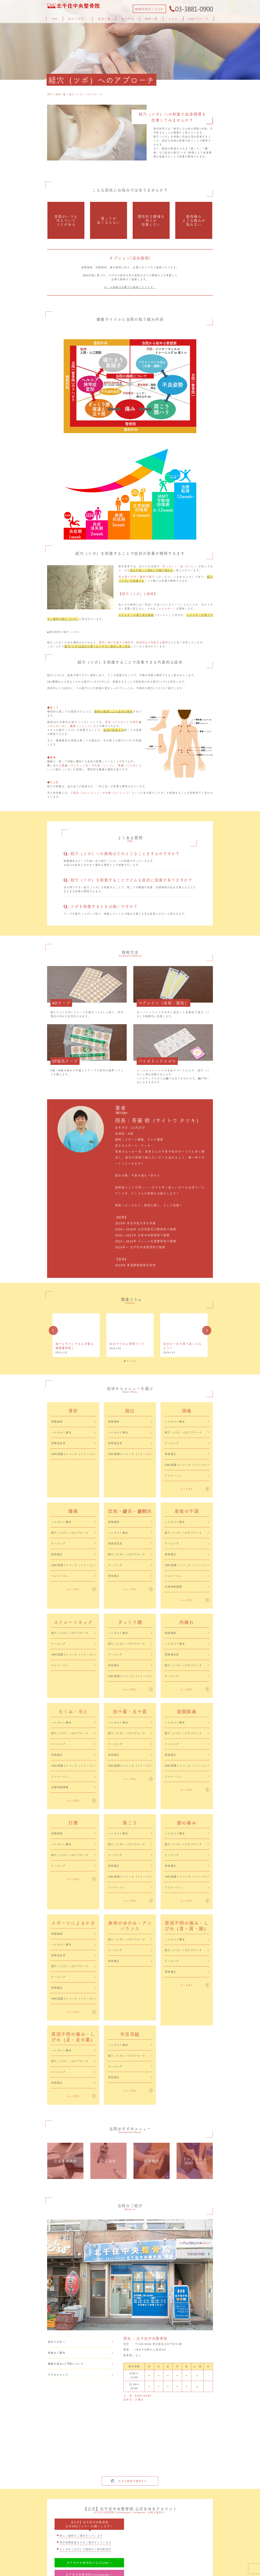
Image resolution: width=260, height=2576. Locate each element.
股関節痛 (186, 1711)
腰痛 (73, 1511)
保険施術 (73, 1421)
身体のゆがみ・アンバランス (130, 1926)
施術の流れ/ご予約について (80, 2363)
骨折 (73, 1411)
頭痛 (187, 1411)
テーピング (187, 1443)
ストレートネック (73, 1622)
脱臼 (130, 1411)
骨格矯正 (187, 1454)
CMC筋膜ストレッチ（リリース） (73, 1454)
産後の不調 (186, 1511)
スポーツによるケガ (73, 1923)
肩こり (130, 1823)
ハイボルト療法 (73, 1432)
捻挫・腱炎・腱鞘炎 (130, 1511)
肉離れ (186, 1622)
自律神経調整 (187, 1586)
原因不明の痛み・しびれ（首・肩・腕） (186, 1926)
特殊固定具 (73, 1443)
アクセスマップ (80, 2374)
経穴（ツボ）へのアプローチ (187, 1432)
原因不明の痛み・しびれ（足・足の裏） (73, 2037)
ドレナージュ (187, 1475)
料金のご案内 (80, 2352)
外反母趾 (130, 2034)
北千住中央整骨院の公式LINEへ (89, 2563)
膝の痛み (186, 1823)
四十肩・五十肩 (130, 1711)
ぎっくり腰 (130, 1622)
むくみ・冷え (73, 1711)
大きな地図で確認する (132, 2481)
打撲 (73, 1823)
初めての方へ (80, 2341)
